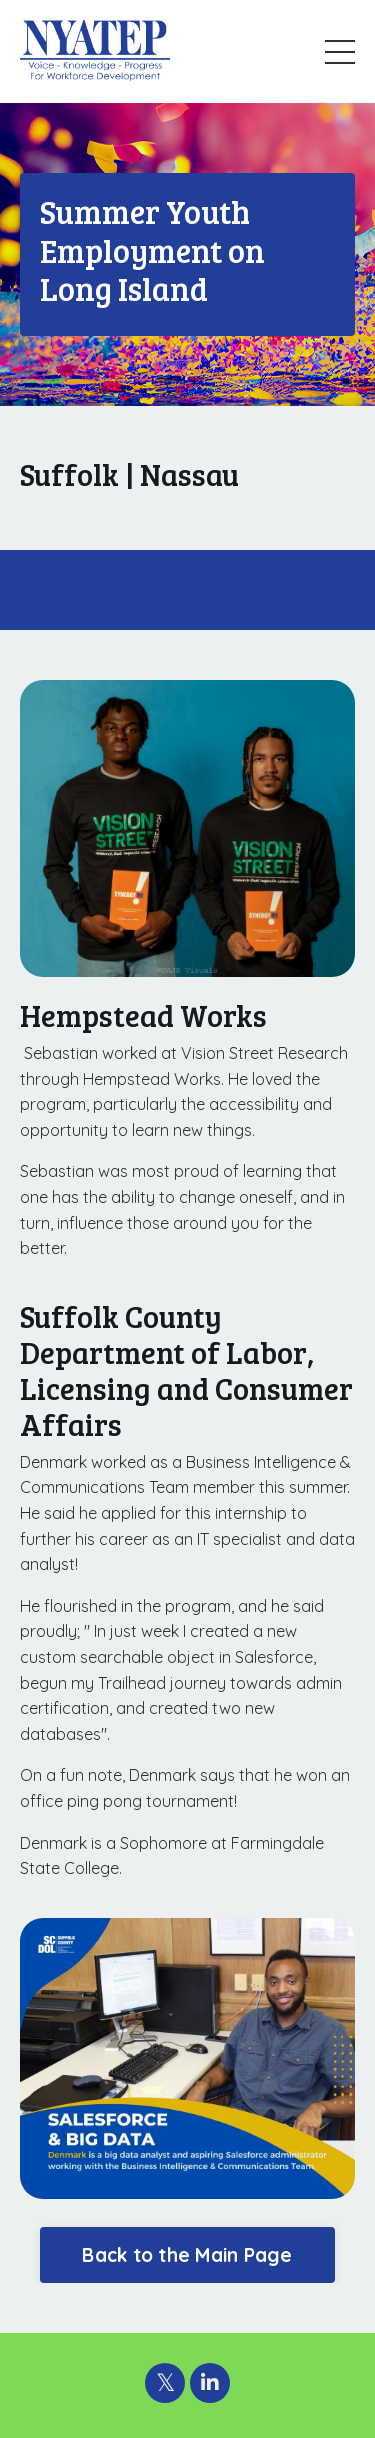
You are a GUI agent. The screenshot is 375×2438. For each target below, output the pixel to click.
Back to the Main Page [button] (187, 2255)
